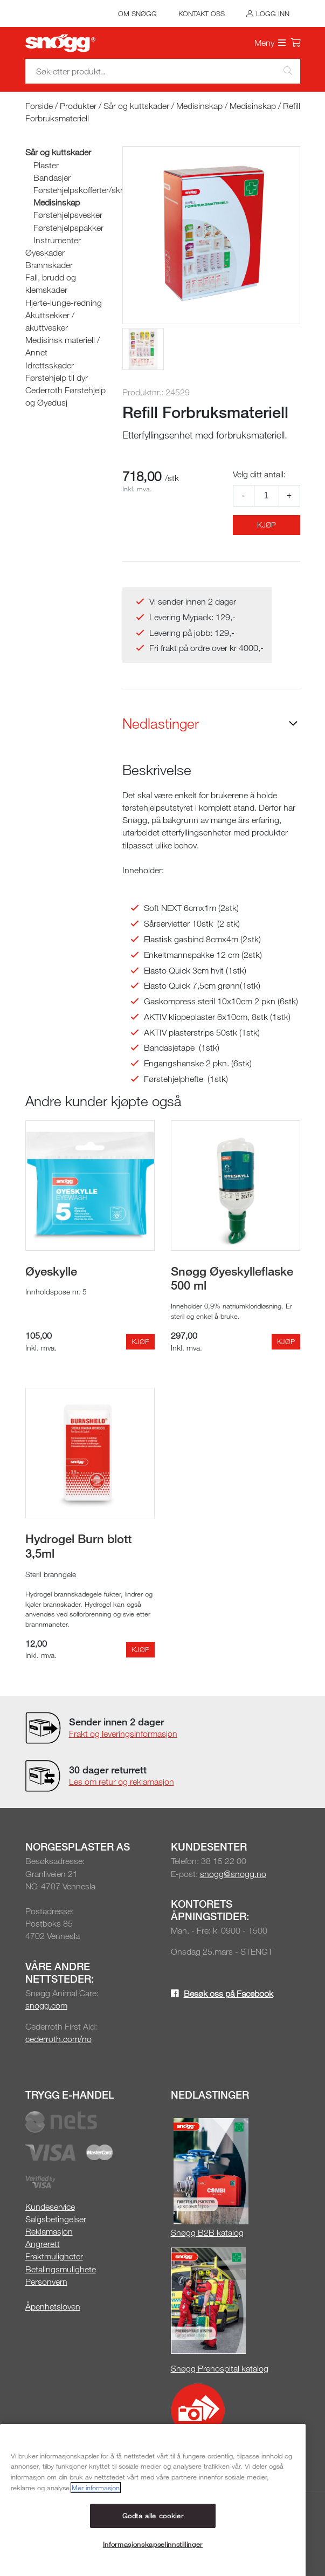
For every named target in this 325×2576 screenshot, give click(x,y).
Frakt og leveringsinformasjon (123, 1733)
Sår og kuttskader (136, 106)
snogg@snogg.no (233, 1874)
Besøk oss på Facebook (228, 1993)
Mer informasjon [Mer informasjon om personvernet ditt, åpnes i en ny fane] (96, 2539)
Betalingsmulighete (60, 2269)
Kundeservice (50, 2206)
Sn (176, 2232)
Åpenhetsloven (52, 2306)
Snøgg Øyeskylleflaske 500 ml (232, 1278)
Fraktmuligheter (54, 2256)
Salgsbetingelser (55, 2219)
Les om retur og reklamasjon (121, 1781)
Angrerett (42, 2244)
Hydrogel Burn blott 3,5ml (78, 1545)
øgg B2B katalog (212, 2232)
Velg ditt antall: (259, 474)
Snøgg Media (204, 2452)
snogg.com (46, 2005)
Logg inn (272, 13)
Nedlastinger (160, 723)
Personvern (46, 2281)
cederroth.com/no (58, 2039)
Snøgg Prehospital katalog (219, 2368)
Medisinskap (199, 106)
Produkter (78, 106)
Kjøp (266, 524)
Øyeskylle (51, 1270)
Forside (39, 106)
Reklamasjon (49, 2231)
